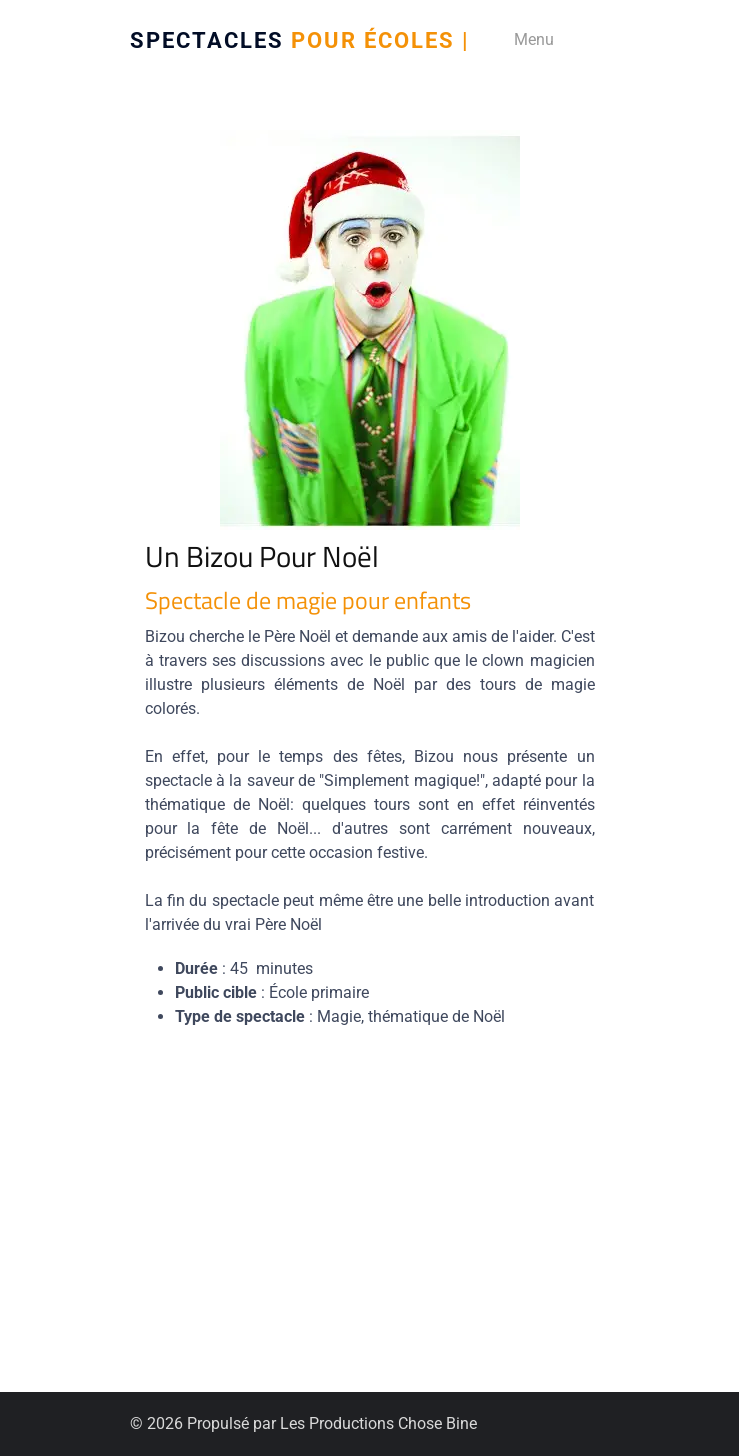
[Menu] (527, 40)
